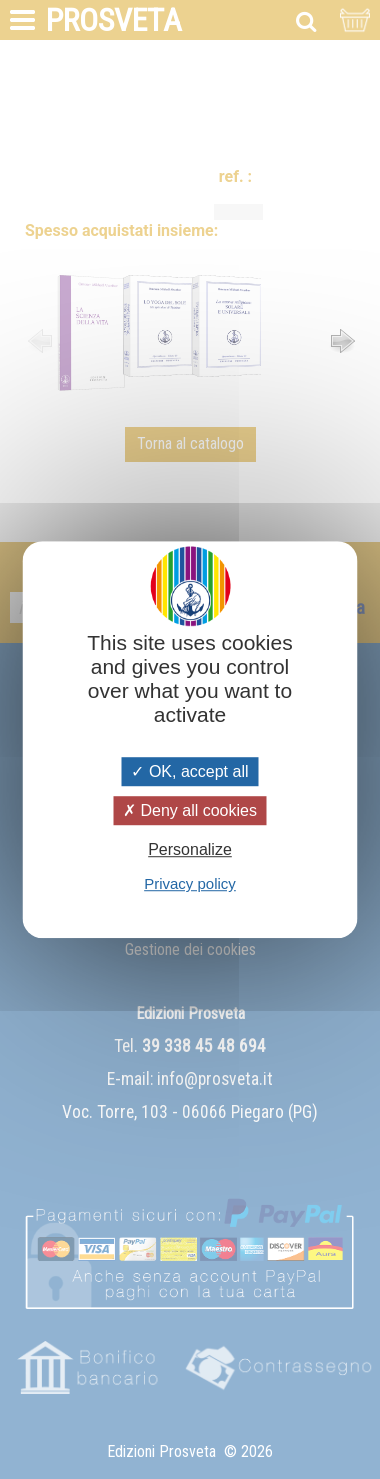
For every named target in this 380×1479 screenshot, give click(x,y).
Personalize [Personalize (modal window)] (190, 849)
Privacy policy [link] (190, 883)
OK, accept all (189, 771)
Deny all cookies (190, 810)
